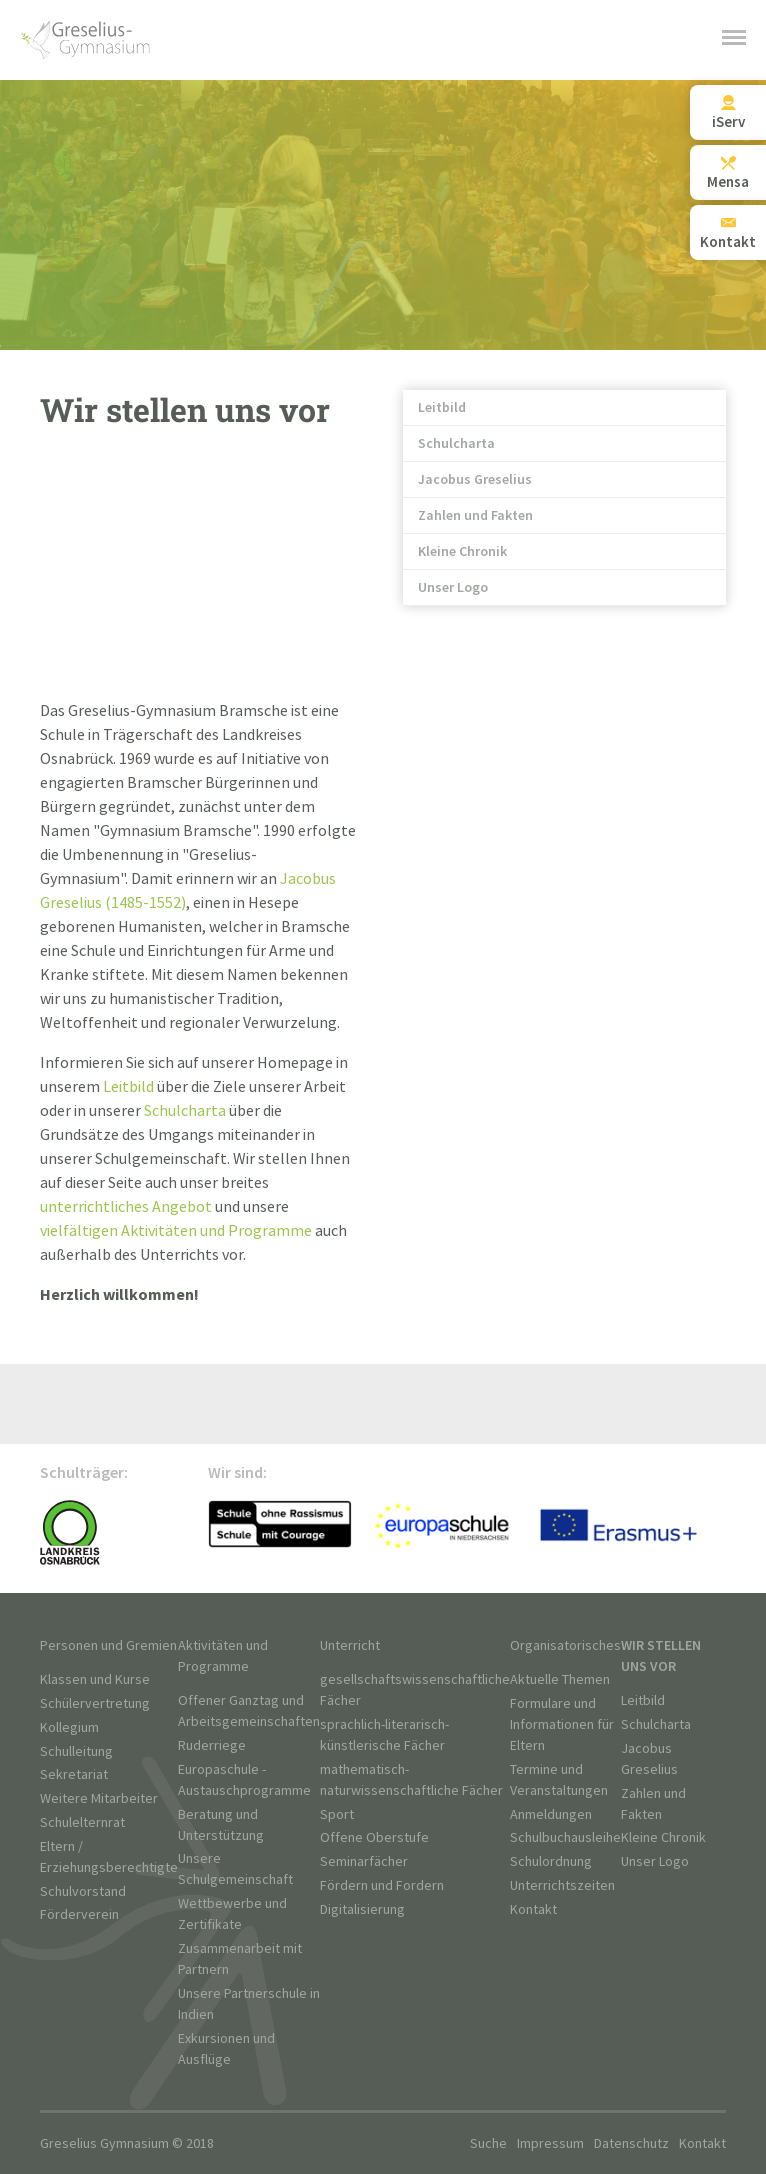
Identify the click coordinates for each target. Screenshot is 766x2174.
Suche (488, 2143)
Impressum (550, 2143)
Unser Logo (453, 587)
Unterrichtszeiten (562, 1885)
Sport (337, 1814)
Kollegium (69, 1727)
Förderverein (79, 1914)
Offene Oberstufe (374, 1837)
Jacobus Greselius (475, 479)
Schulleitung (76, 1751)
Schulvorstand (83, 1891)
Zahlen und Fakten (475, 515)
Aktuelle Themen (560, 1679)
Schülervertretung (95, 1703)
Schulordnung (551, 1861)
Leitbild (442, 407)
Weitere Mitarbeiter (99, 1798)
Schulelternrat (82, 1822)
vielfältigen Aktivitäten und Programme (176, 1231)
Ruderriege (212, 1745)
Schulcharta (456, 443)
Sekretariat (74, 1774)
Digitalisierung (362, 1909)
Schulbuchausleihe (565, 1837)
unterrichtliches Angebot (126, 1207)
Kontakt (533, 1909)
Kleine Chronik (462, 551)
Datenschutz (631, 2143)
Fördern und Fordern (382, 1885)
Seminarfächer (364, 1861)
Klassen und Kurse (95, 1679)
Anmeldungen (551, 1814)
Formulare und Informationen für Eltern (562, 1724)
